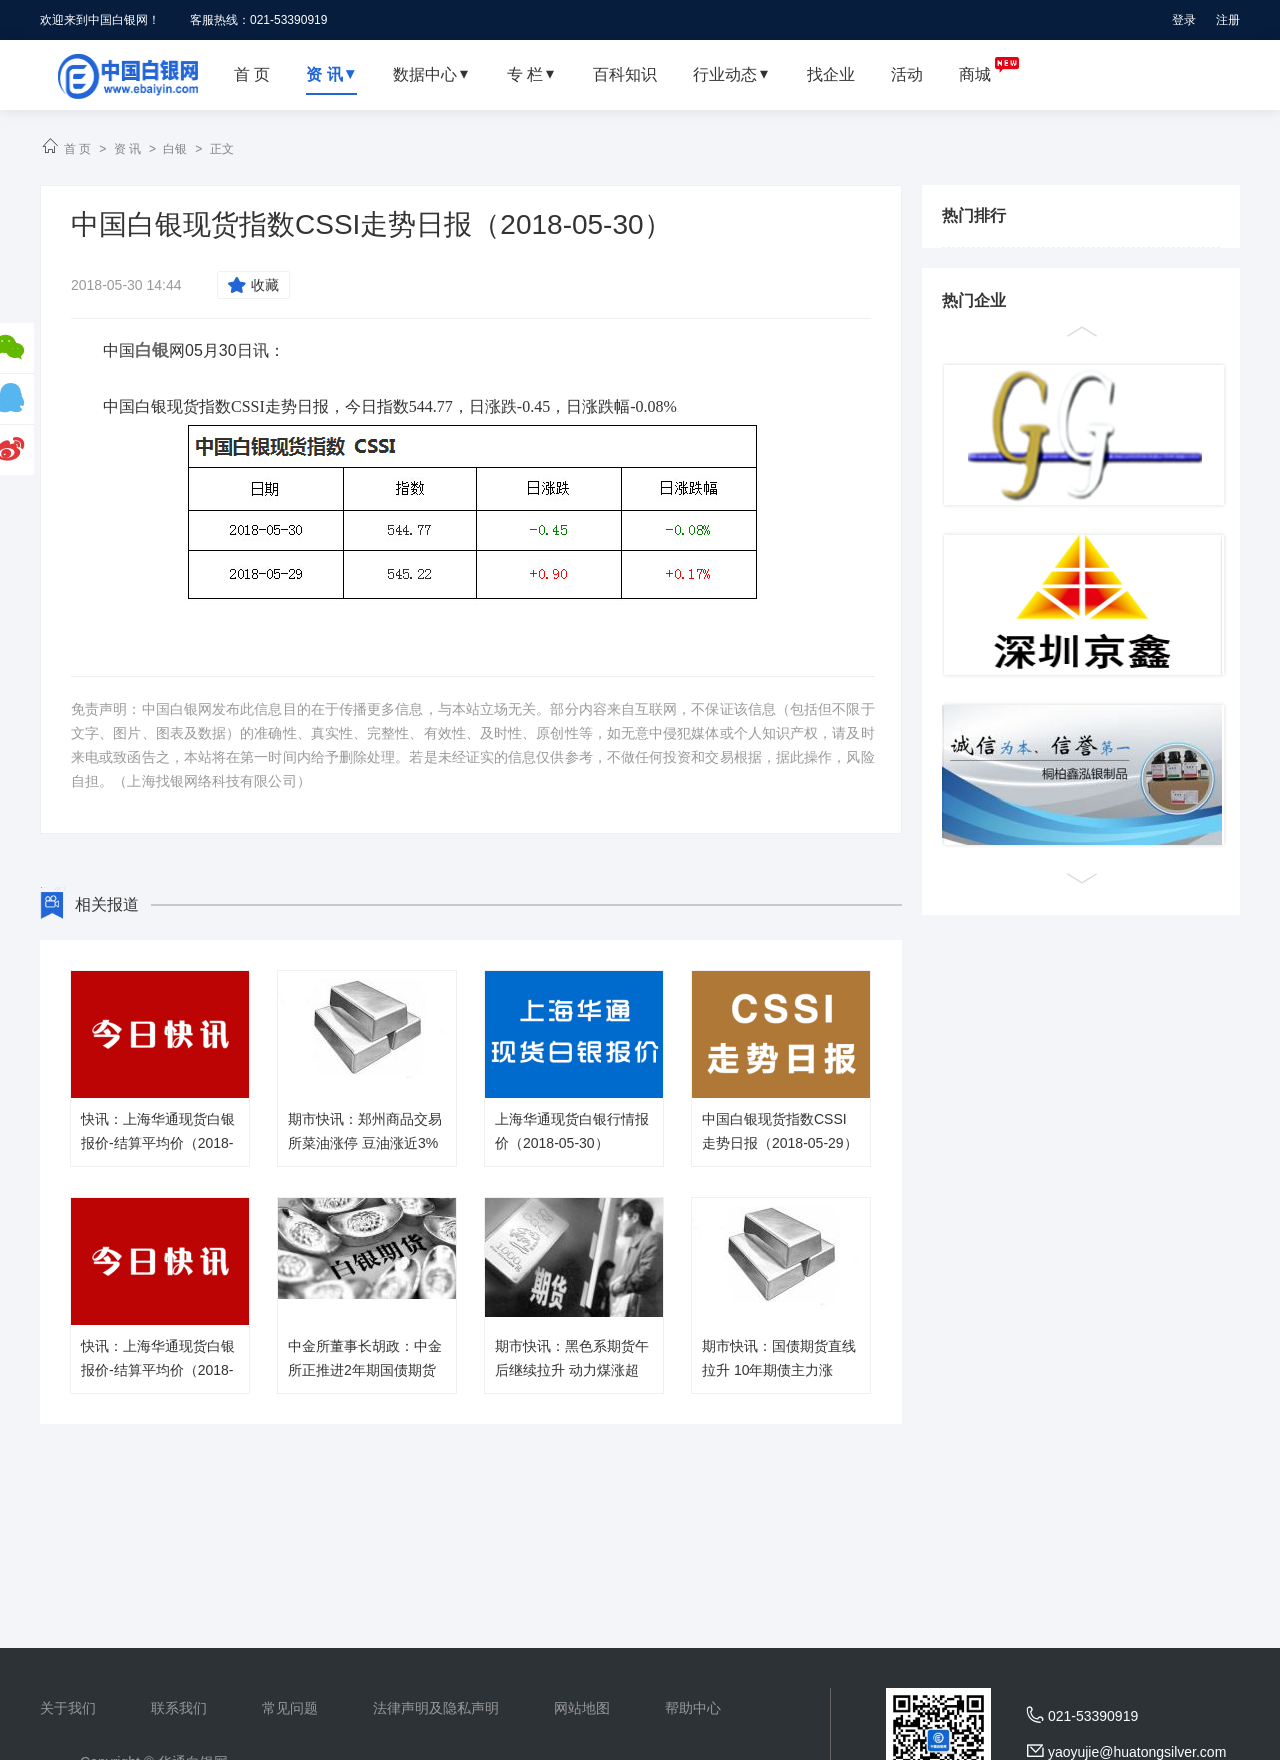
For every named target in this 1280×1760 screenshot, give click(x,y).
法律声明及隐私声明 (436, 1708)
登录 (1184, 20)
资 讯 (127, 149)
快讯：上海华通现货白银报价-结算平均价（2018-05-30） (158, 1143)
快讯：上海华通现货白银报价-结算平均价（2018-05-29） (158, 1370)
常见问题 (290, 1708)
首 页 (77, 149)
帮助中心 (693, 1708)
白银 (175, 149)
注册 (1228, 20)
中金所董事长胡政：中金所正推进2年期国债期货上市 (365, 1370)
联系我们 (179, 1708)
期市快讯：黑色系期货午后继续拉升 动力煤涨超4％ (572, 1370)
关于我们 (68, 1708)
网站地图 (582, 1708)
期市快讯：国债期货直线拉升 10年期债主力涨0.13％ (779, 1370)
